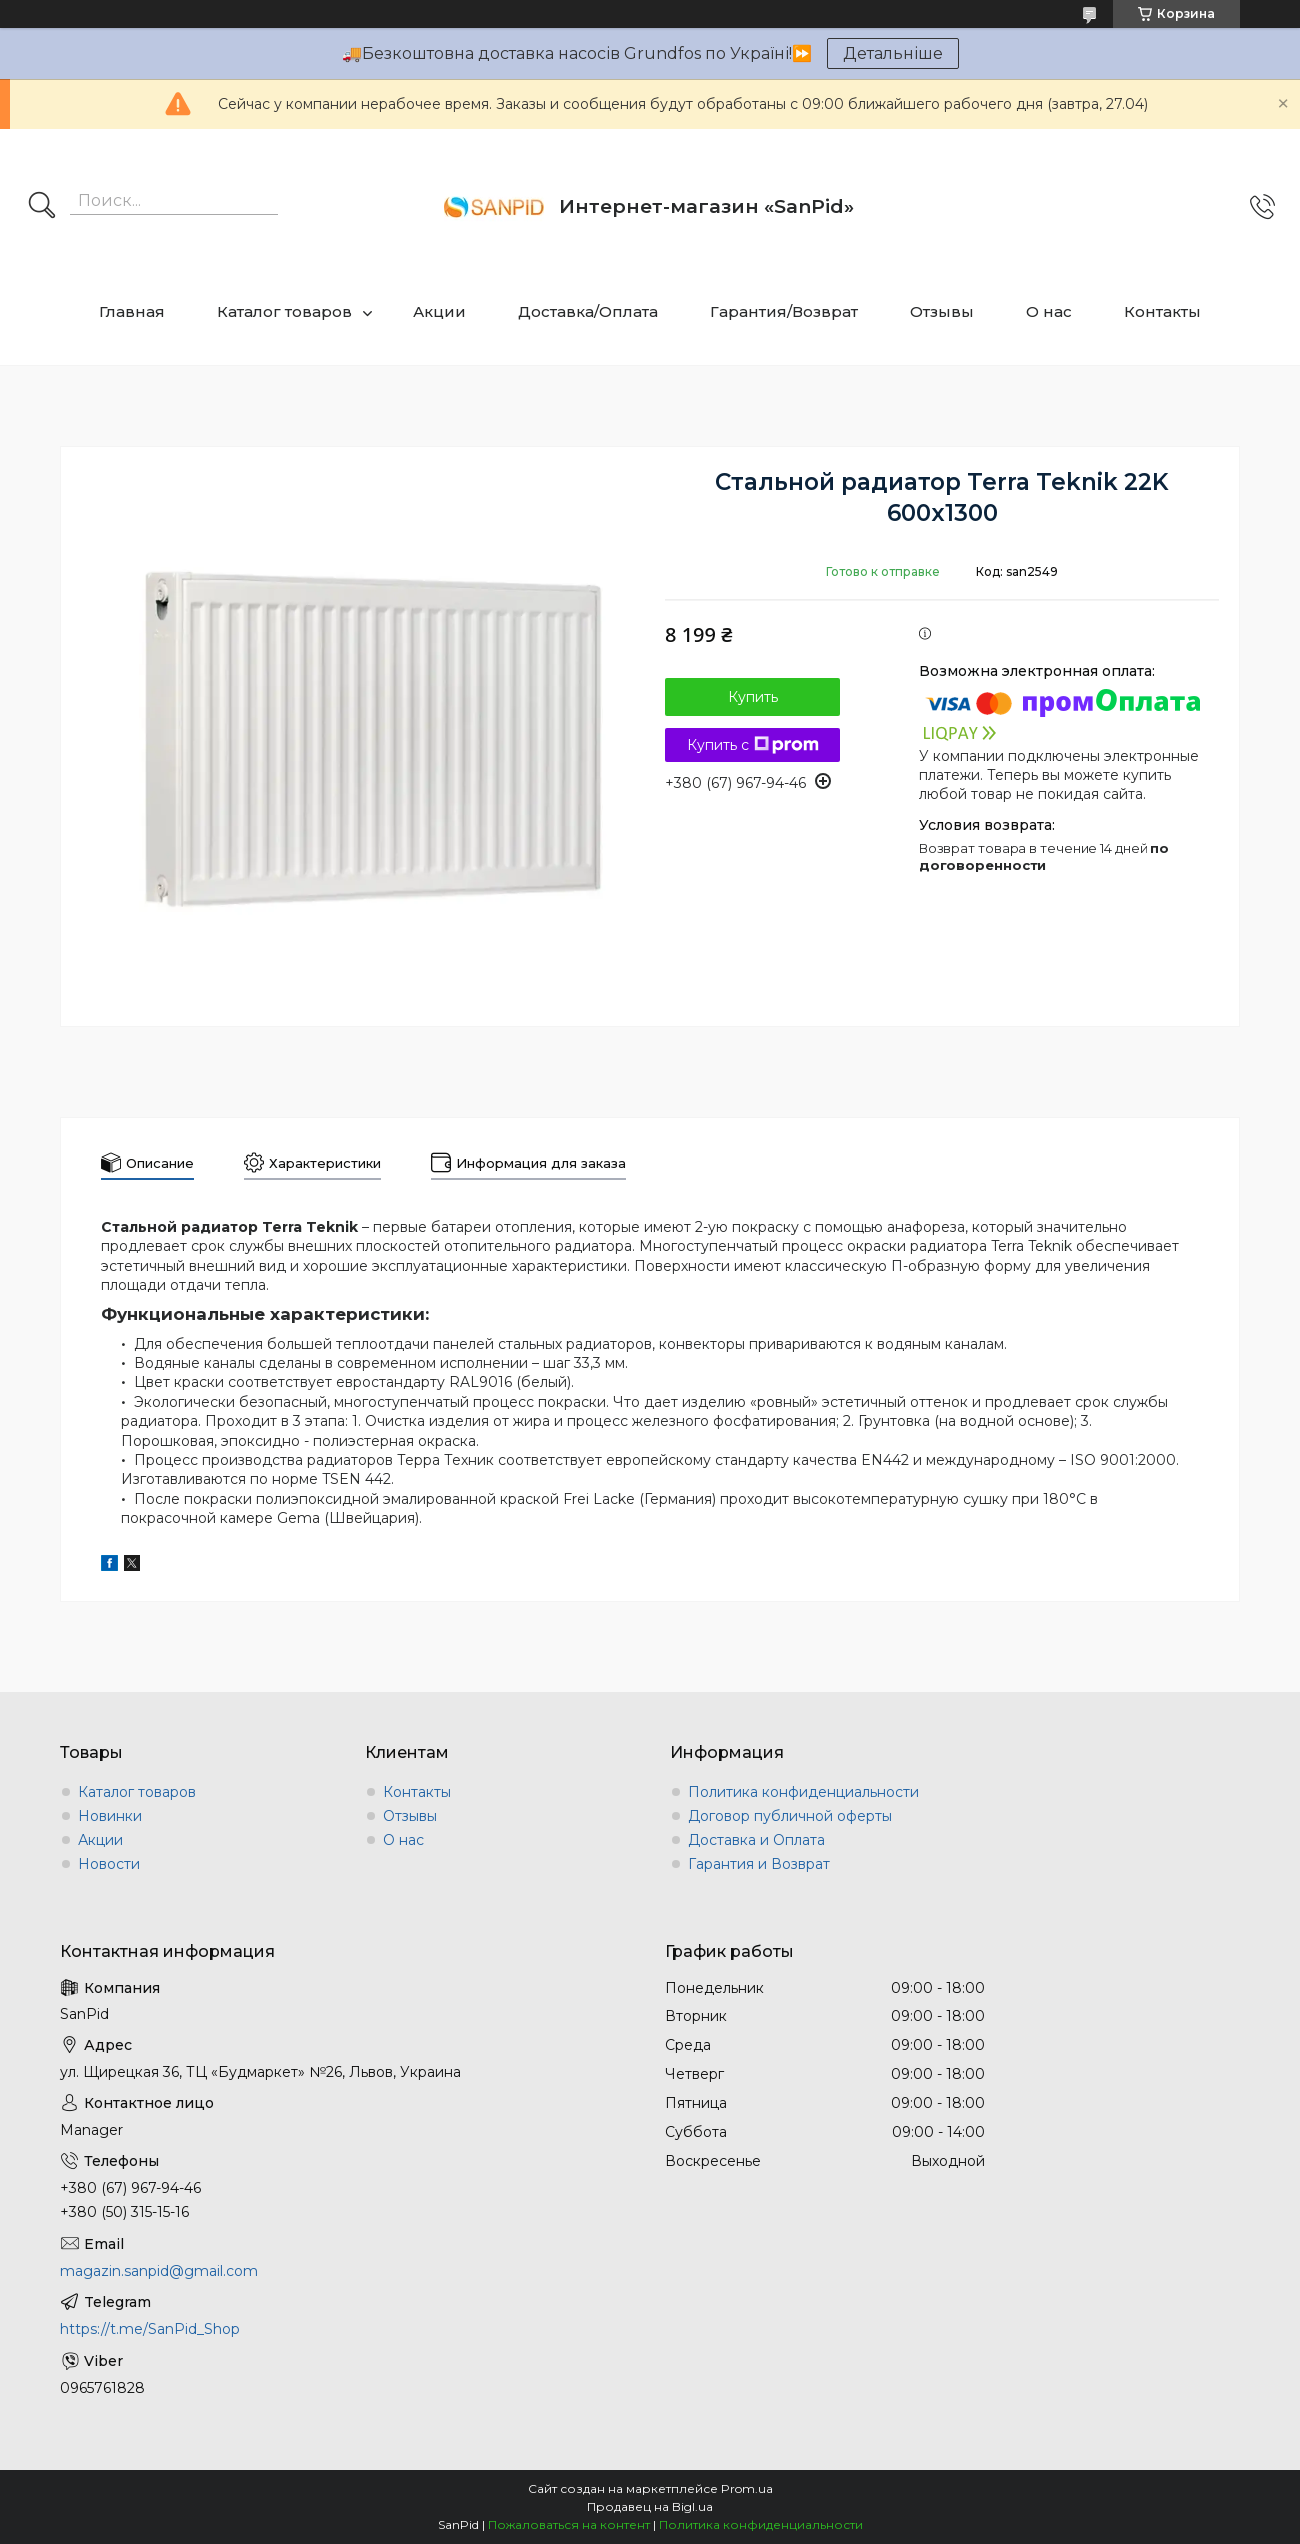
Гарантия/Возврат (784, 311)
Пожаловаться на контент (569, 2524)
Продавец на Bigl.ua (650, 2506)
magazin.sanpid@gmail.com (159, 2271)
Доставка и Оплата (756, 1840)
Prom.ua (747, 2488)
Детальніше (893, 53)
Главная (132, 311)
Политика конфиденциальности (803, 1792)
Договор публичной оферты (790, 1816)
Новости (109, 1864)
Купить (753, 697)
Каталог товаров (284, 311)
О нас (1049, 311)
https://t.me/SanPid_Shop (150, 2329)
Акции (439, 311)
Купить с (753, 745)
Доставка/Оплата (588, 311)
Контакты (1162, 311)
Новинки (110, 1816)
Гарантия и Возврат (759, 1864)
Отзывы (942, 311)
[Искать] (42, 207)
